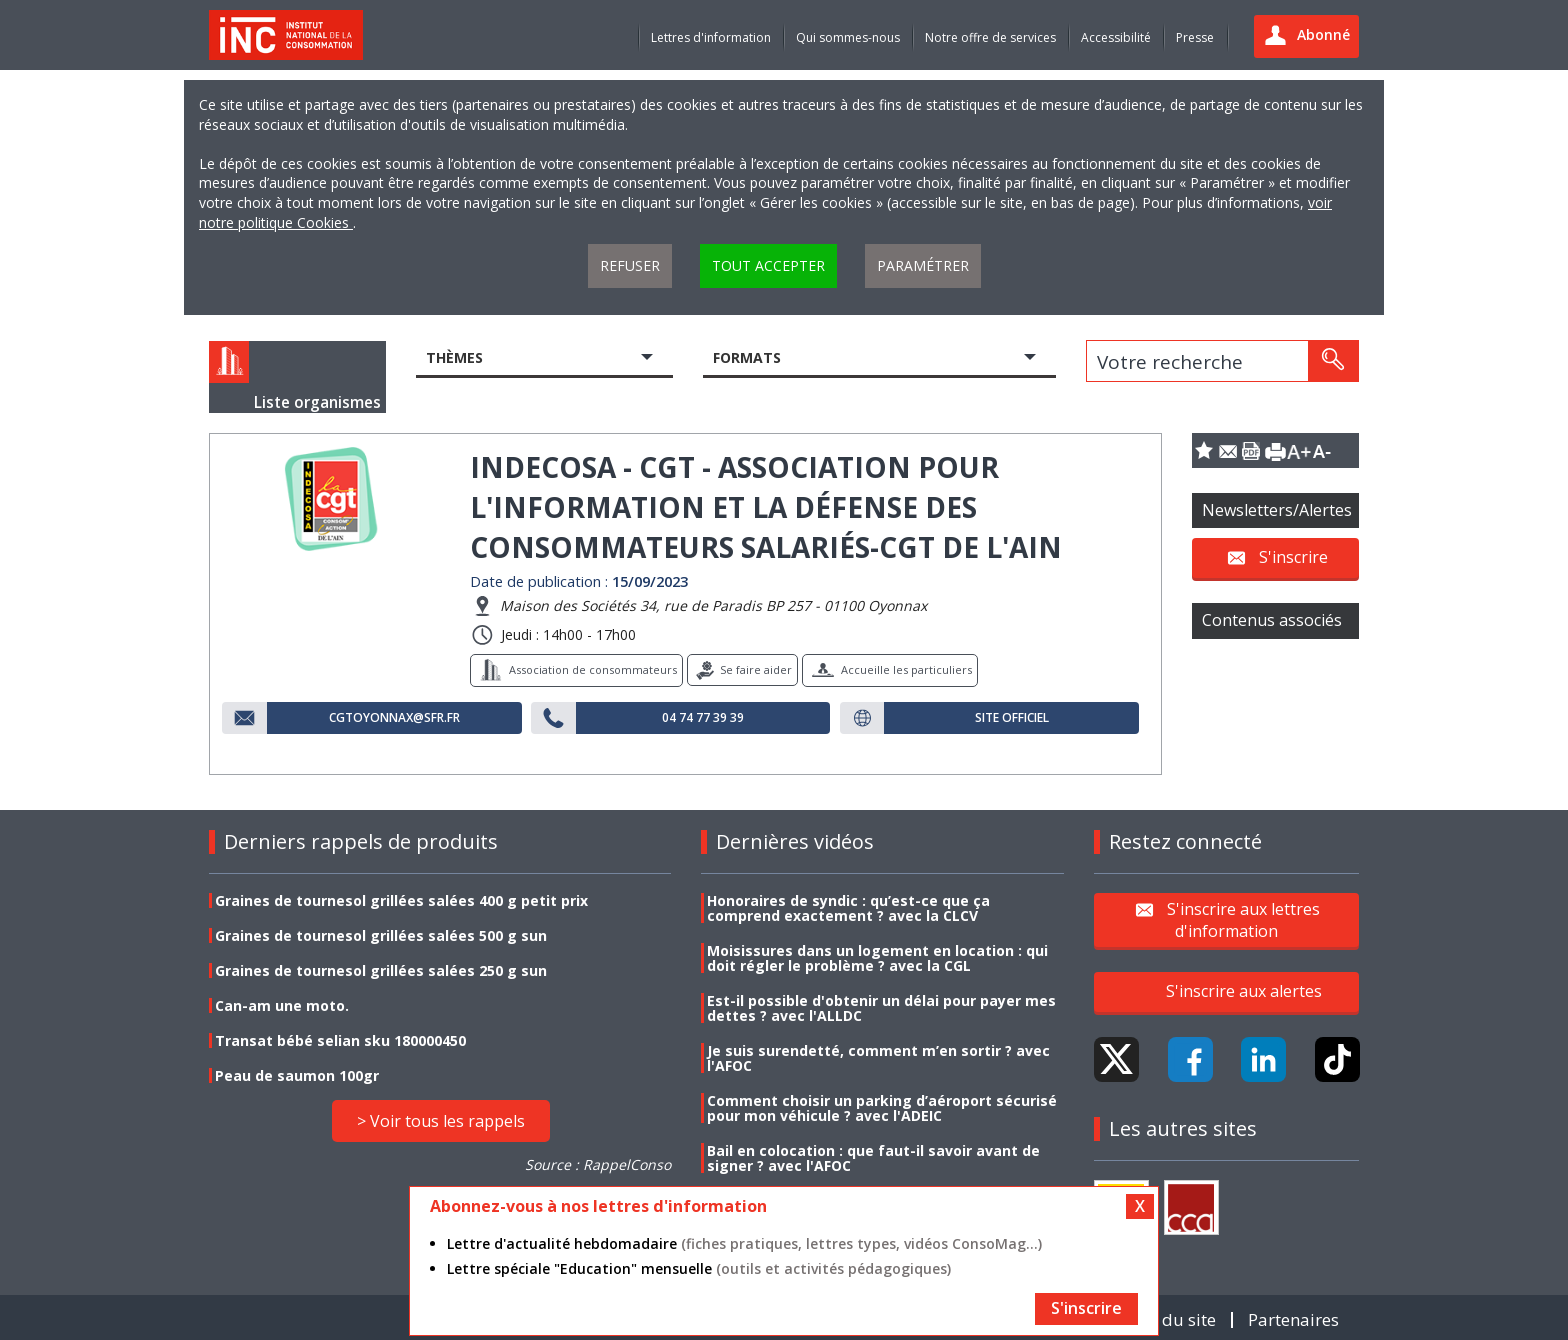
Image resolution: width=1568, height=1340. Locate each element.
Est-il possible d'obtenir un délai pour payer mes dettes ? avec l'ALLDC (881, 1008)
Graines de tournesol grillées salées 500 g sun (381, 935)
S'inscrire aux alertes (1244, 991)
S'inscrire (1293, 557)
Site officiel (1012, 718)
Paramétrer (923, 265)
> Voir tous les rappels (441, 1121)
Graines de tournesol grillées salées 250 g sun (381, 970)
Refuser (630, 265)
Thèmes (454, 357)
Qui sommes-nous (848, 37)
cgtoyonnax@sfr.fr (394, 718)
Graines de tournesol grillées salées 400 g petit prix (401, 900)
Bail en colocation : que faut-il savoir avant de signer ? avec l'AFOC (873, 1158)
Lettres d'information (711, 37)
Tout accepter (768, 265)
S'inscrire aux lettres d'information (1243, 919)
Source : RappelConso (598, 1164)
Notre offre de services (990, 37)
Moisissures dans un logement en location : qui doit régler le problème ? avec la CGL (877, 958)
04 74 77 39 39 (703, 718)
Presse (1195, 37)
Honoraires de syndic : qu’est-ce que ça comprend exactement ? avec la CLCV (848, 908)
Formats (747, 357)
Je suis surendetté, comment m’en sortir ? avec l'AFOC (878, 1058)
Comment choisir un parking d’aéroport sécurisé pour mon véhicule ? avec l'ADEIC (882, 1108)
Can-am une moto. (282, 1005)
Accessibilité (1116, 37)
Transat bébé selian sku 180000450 (340, 1040)
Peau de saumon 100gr (297, 1075)
